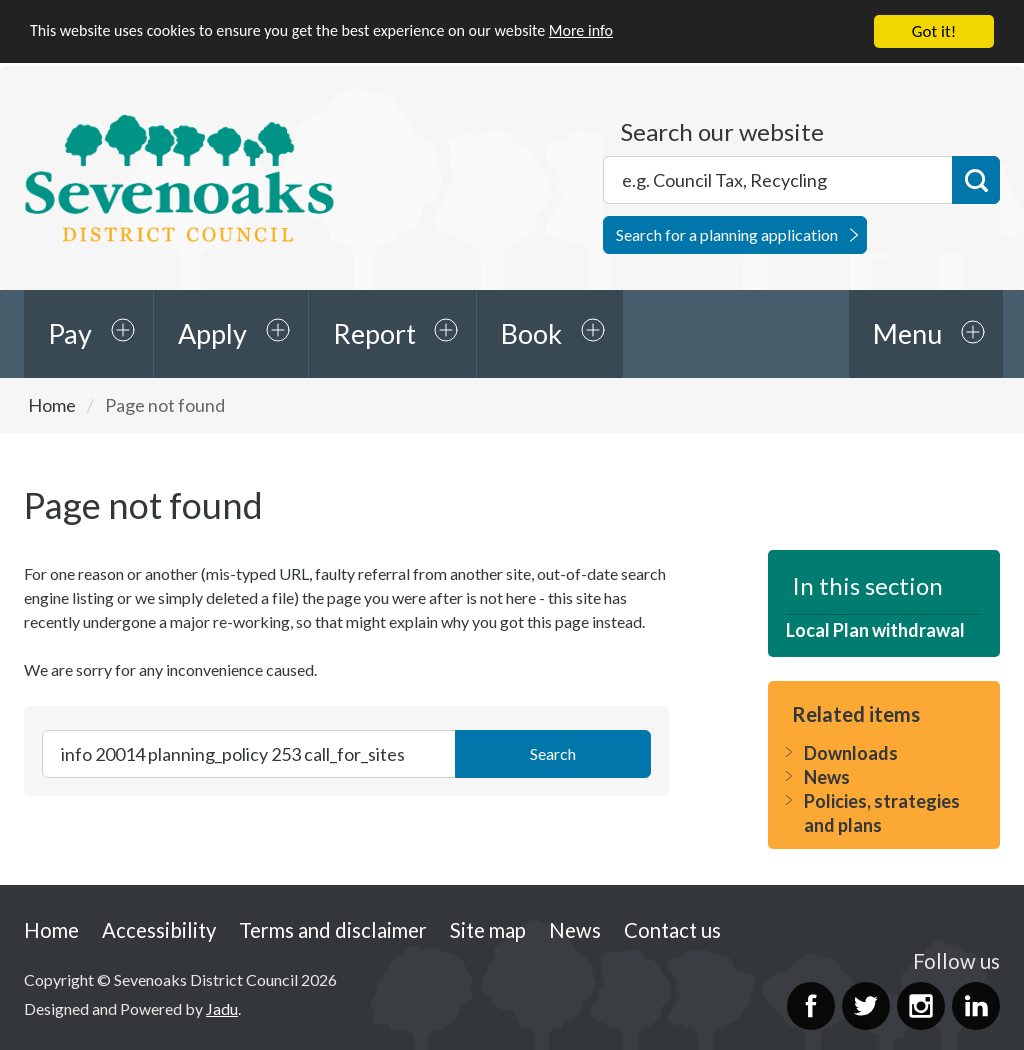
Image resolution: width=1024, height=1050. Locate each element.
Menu (907, 333)
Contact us (672, 930)
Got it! (934, 31)
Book (531, 333)
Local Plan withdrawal (875, 630)
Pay (70, 333)
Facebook (811, 1006)
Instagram (921, 1006)
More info (615, 32)
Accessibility (159, 930)
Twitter (866, 1006)
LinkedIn (976, 1006)
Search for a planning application (727, 234)
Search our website (722, 132)
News (827, 777)
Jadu (222, 1008)
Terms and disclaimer (333, 930)
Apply (212, 333)
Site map (488, 930)
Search (976, 180)
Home (52, 405)
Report (374, 333)
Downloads (851, 753)
